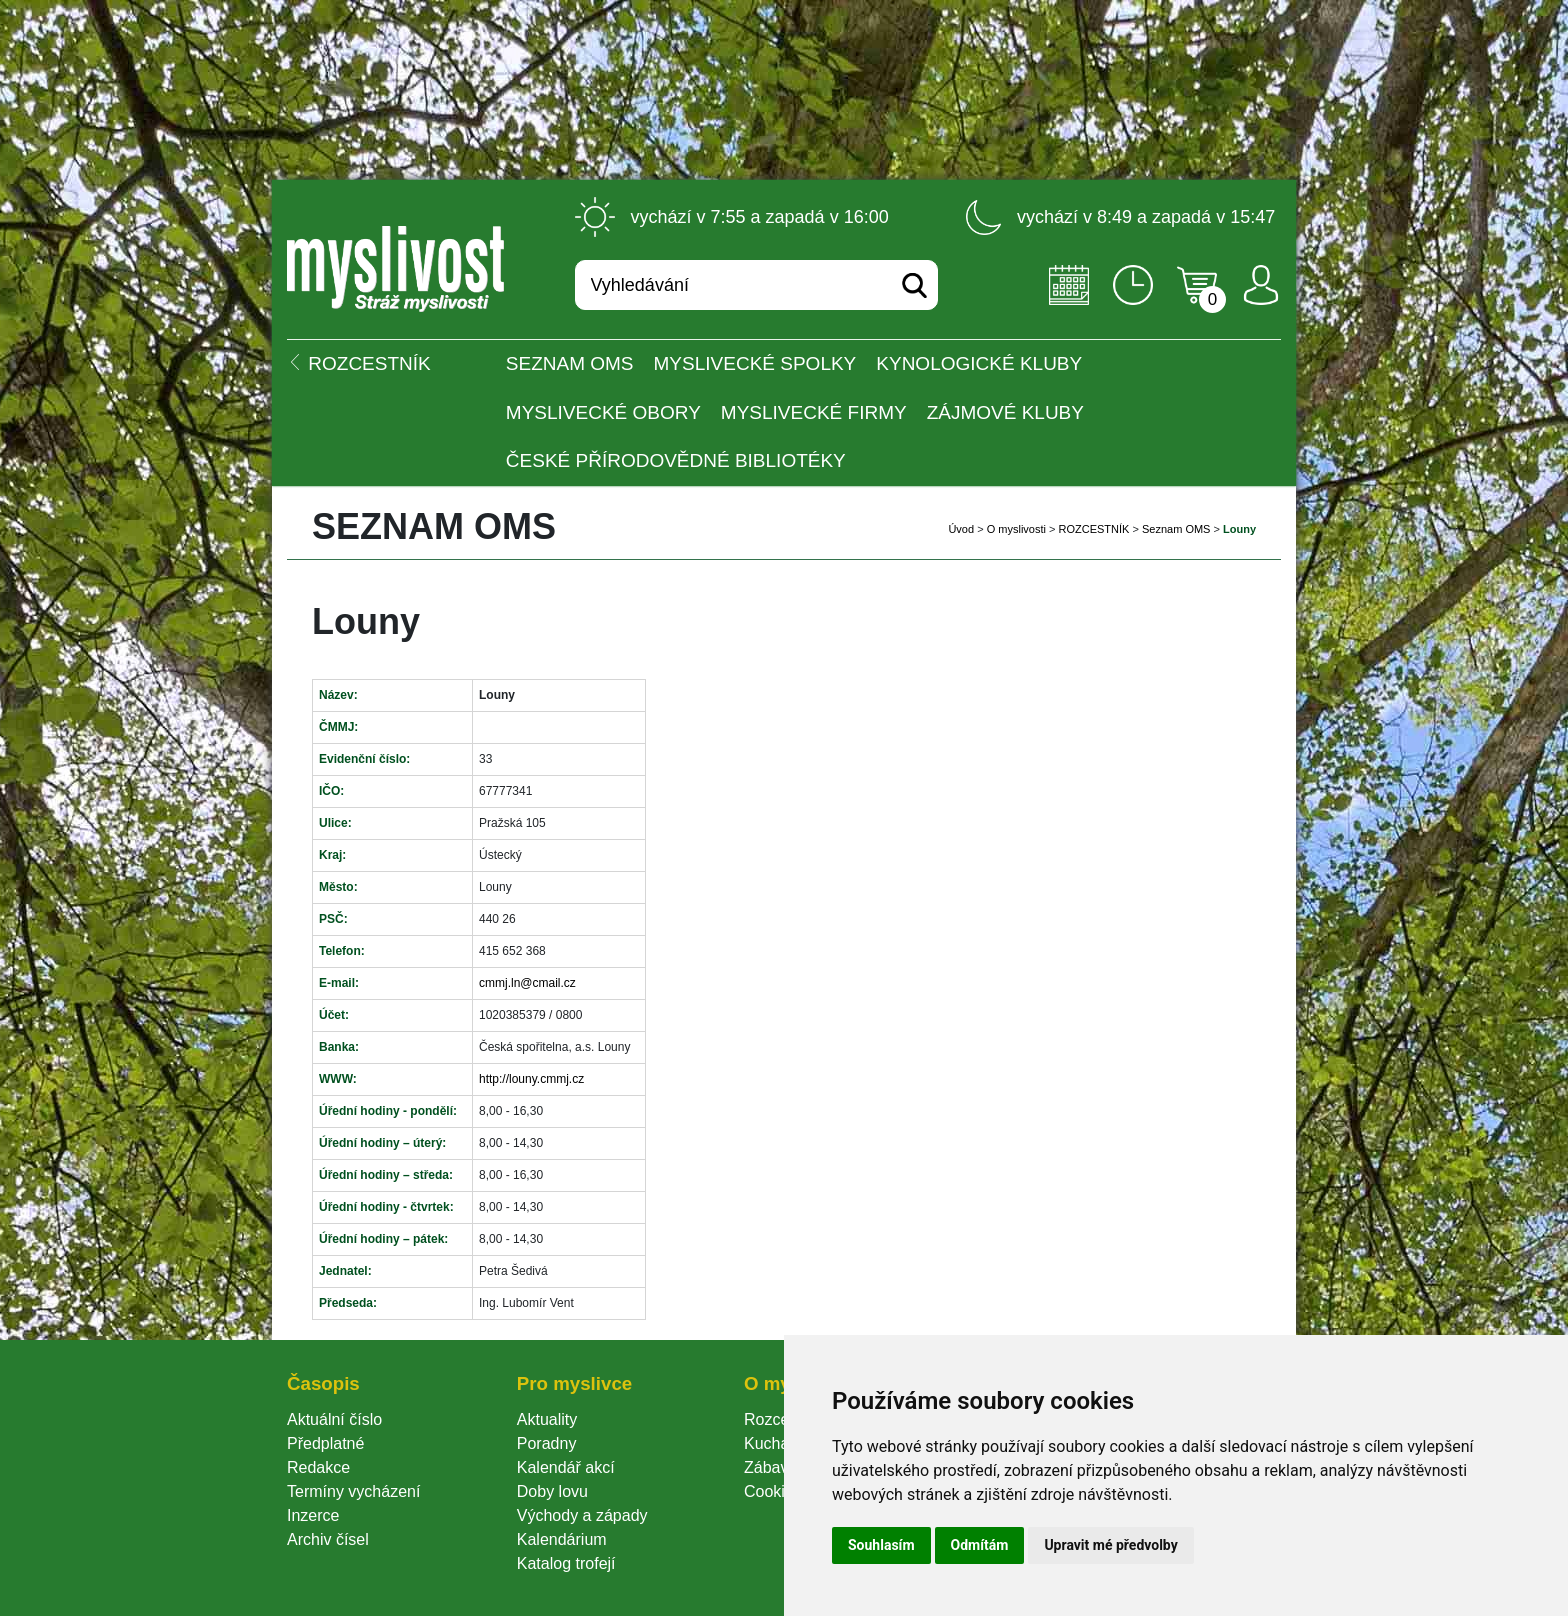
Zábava (770, 1467)
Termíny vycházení (353, 1491)
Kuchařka (778, 1443)
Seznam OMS (570, 363)
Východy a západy (582, 1515)
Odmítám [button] (980, 1545)
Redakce (318, 1467)
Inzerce (313, 1515)
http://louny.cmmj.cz (531, 1079)
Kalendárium (562, 1539)
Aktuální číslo (334, 1419)
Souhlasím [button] (881, 1545)
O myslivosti (1016, 529)
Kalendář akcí (566, 1467)
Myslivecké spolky (755, 363)
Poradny (547, 1443)
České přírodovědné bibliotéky (676, 460)
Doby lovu (552, 1491)
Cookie (773, 1491)
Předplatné (325, 1443)
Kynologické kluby (979, 363)
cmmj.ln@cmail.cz (527, 983)
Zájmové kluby (1005, 412)
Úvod (961, 529)
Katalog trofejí (566, 1563)
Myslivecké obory (603, 412)
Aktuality (547, 1419)
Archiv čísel (328, 1539)
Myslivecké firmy (814, 412)
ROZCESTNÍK (1094, 529)
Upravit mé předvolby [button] (1110, 1545)
